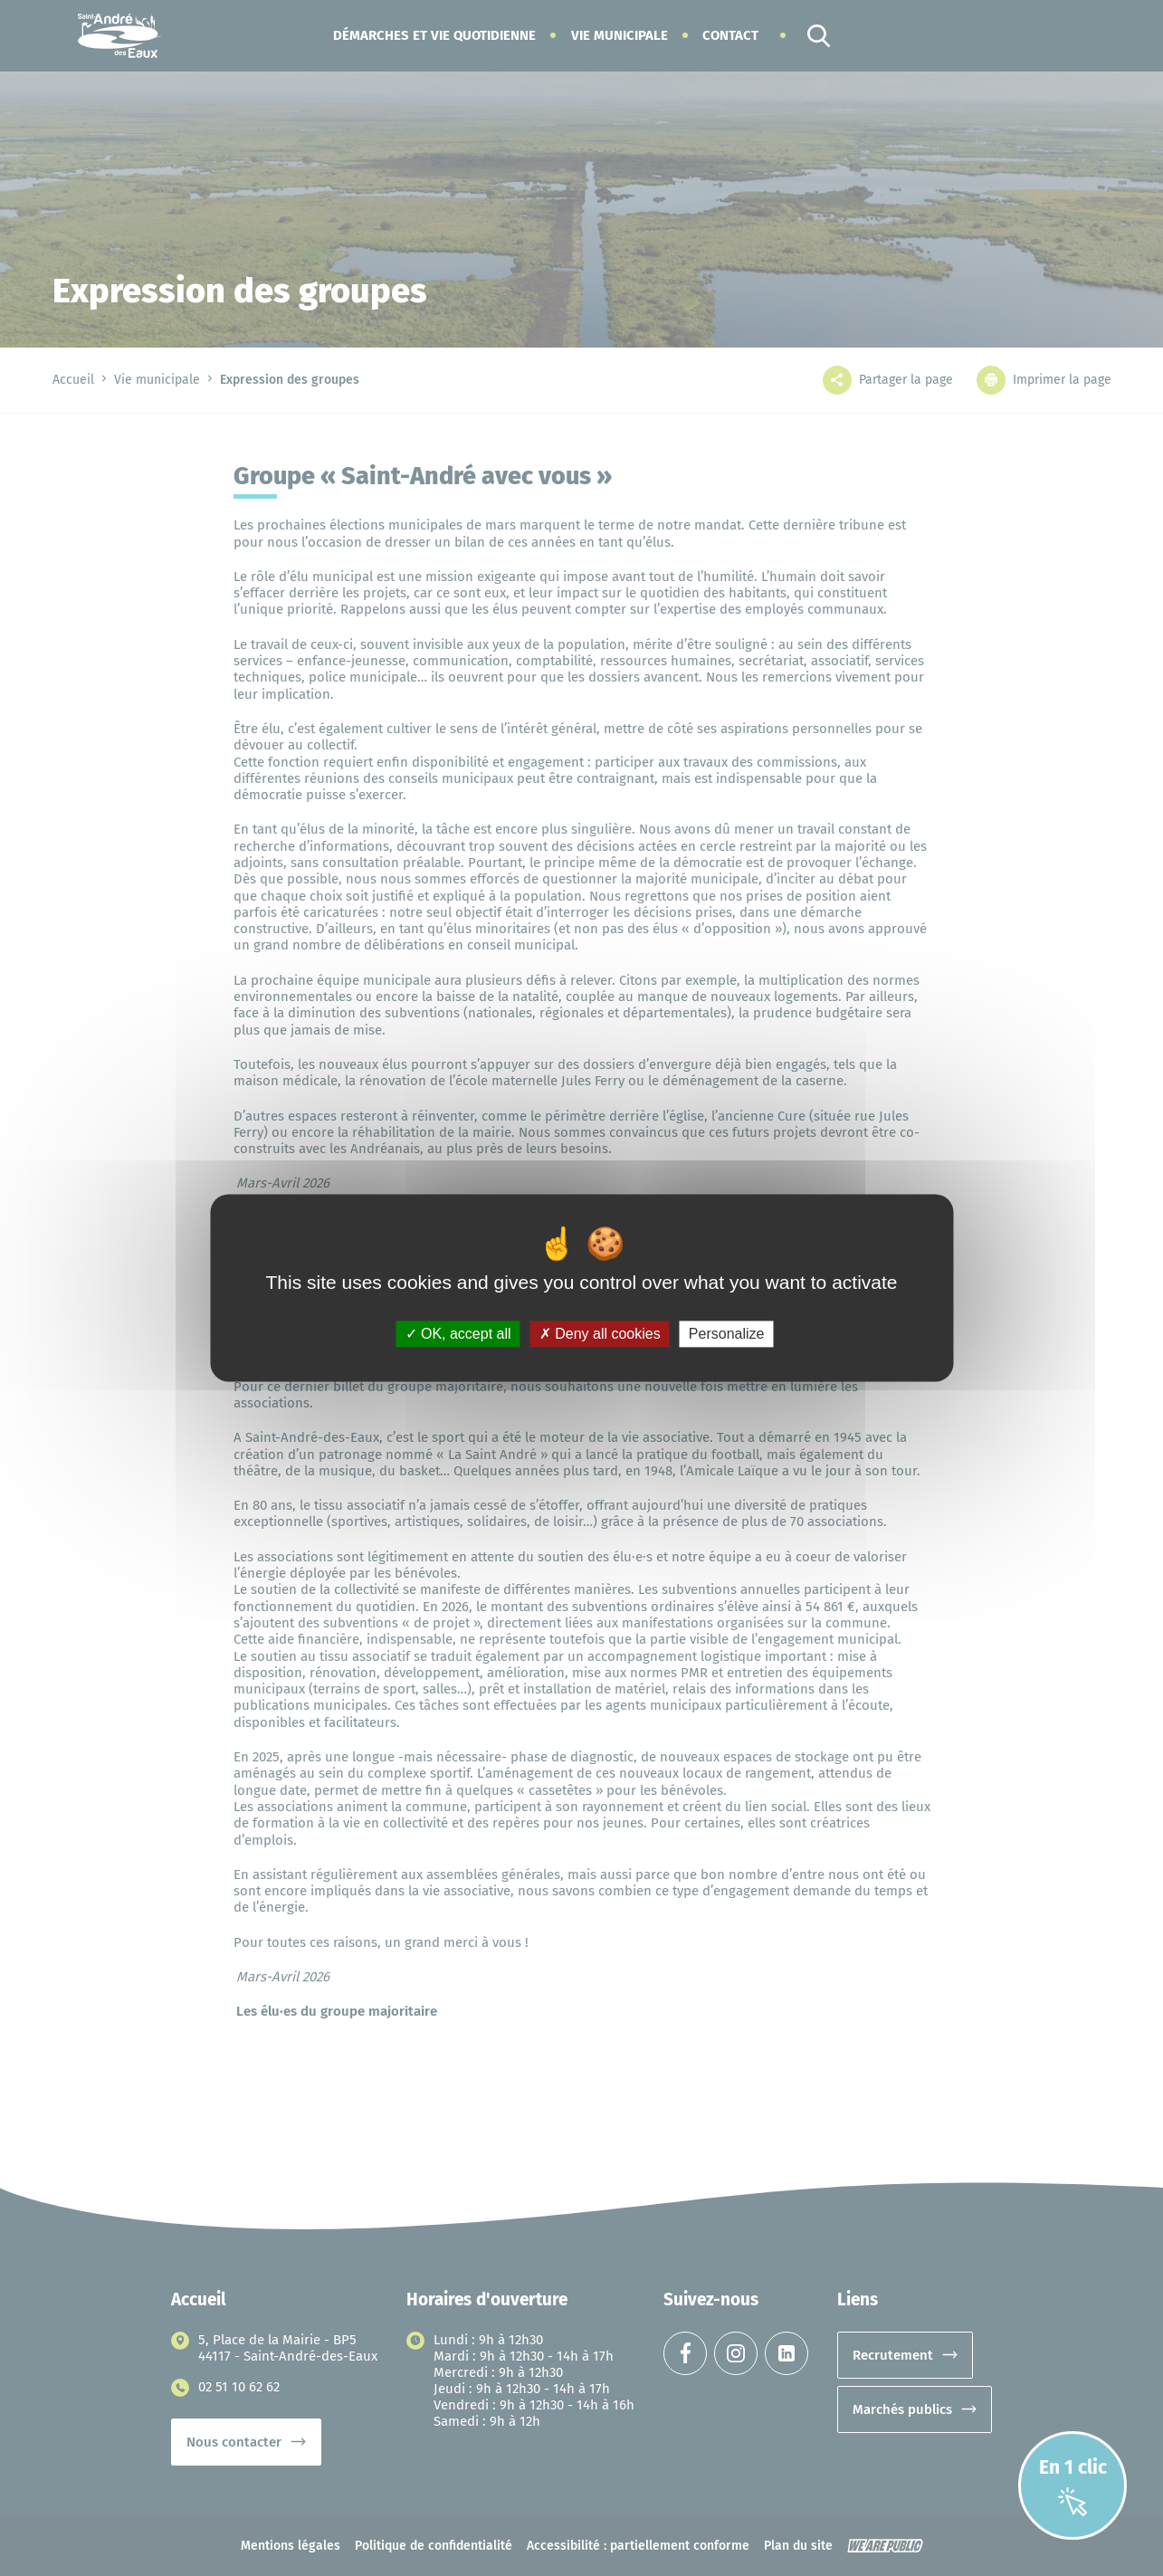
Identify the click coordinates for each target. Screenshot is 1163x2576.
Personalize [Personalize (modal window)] (727, 1333)
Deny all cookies (600, 1333)
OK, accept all (458, 1333)
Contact (730, 35)
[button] (434, 35)
